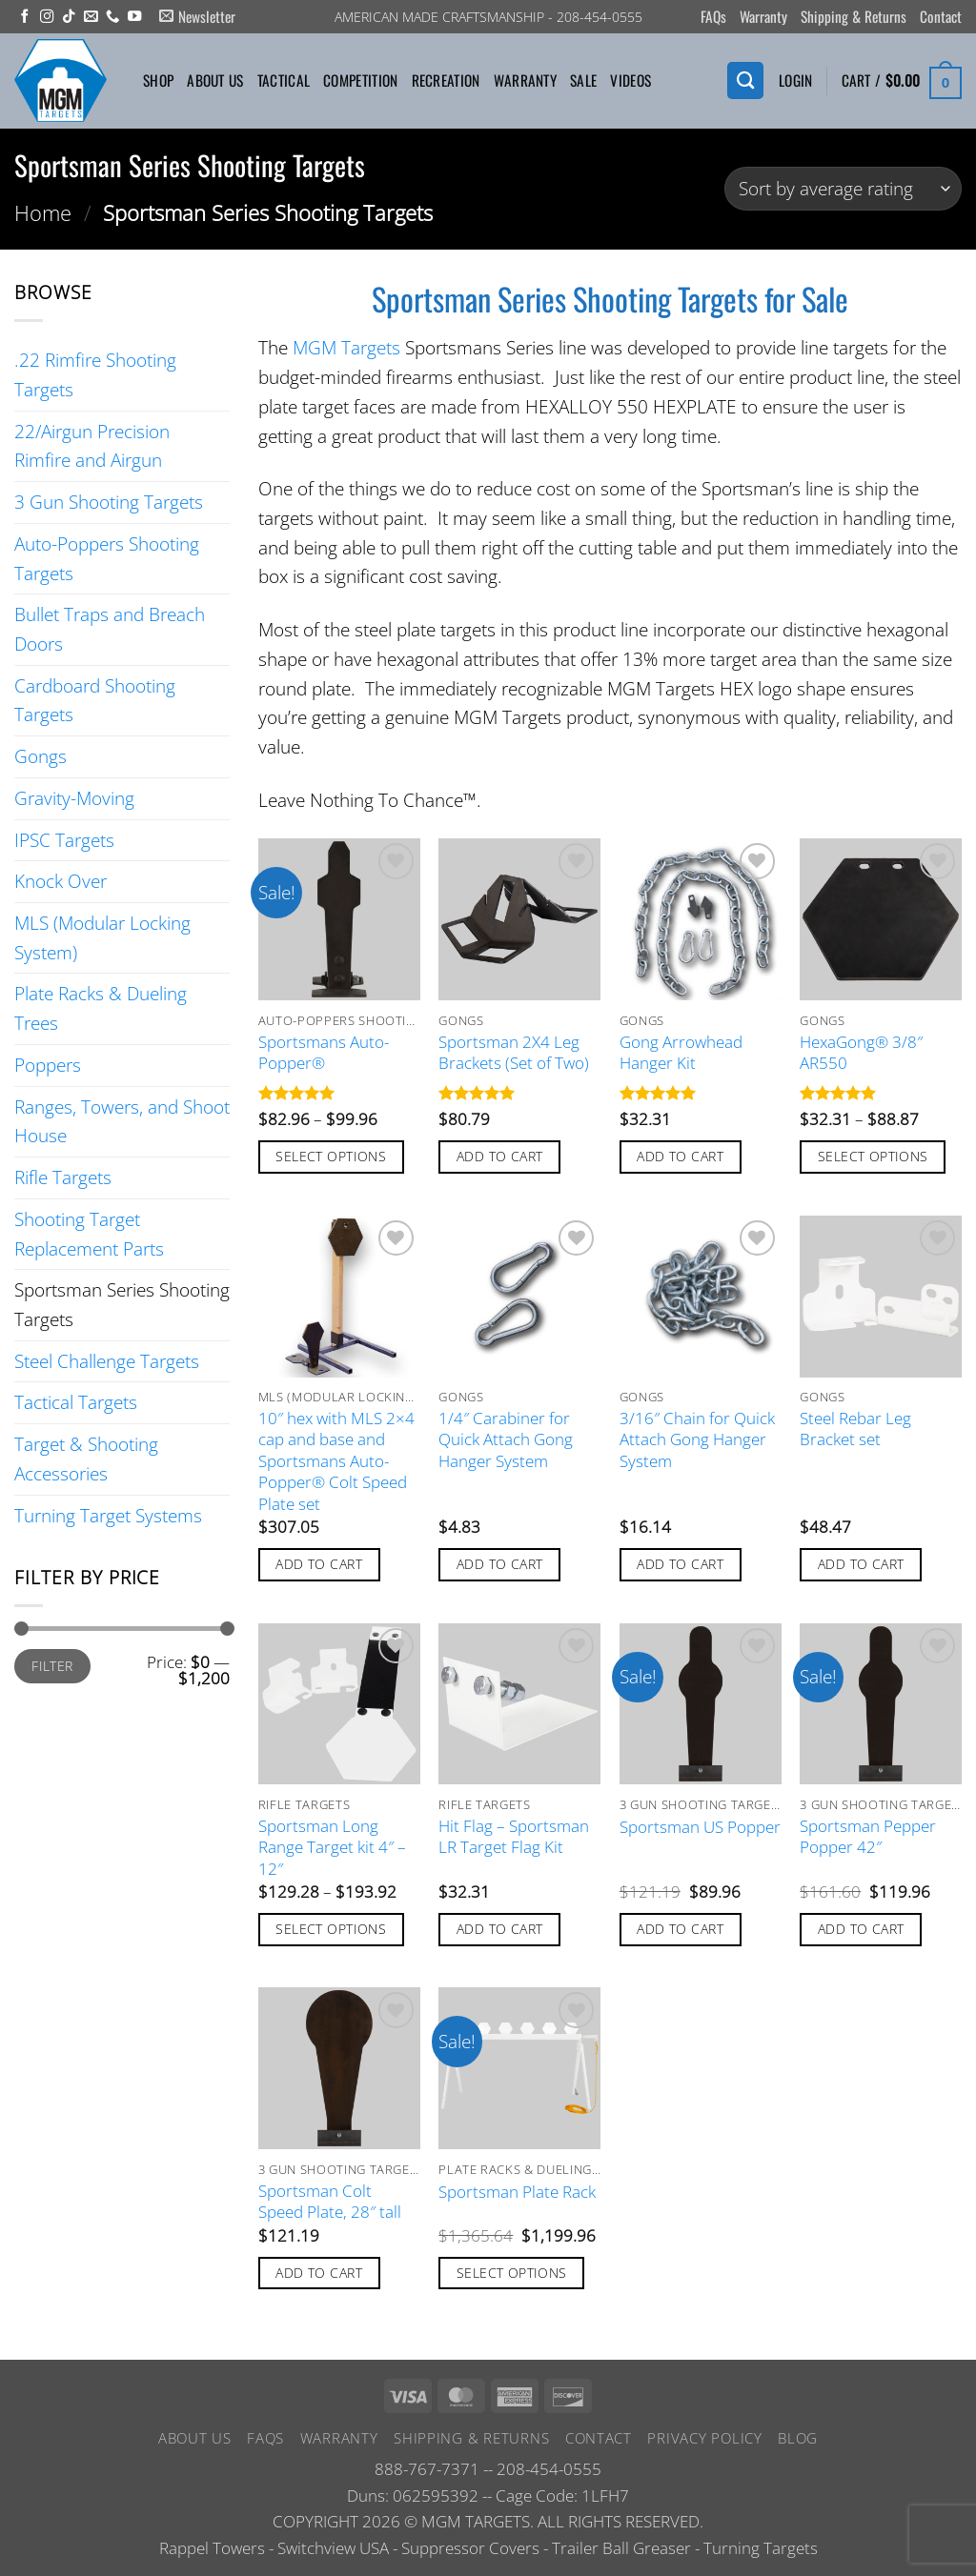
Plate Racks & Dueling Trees (100, 1008)
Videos (630, 80)
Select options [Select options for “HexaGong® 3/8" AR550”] (873, 1156)
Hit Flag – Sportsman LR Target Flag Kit (513, 1837)
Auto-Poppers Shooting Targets (106, 558)
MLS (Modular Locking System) (102, 937)
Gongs (40, 756)
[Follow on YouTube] (134, 17)
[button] (197, 16)
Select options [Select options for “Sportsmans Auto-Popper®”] (330, 1156)
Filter (52, 1666)
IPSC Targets (64, 840)
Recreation (446, 80)
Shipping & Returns (853, 16)
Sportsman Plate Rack (517, 2192)
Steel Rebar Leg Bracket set (855, 1429)
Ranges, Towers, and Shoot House (122, 1121)
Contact (941, 16)
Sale (583, 80)
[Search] (745, 80)
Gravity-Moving (74, 798)
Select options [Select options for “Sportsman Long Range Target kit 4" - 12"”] (330, 1929)
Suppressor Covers (470, 2548)
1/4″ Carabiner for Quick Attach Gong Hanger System (505, 1440)
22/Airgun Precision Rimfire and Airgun (92, 445)
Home (42, 212)
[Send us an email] (90, 17)
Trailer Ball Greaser (621, 2548)
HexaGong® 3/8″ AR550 (861, 1053)
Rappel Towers (212, 2548)
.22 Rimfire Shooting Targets (95, 374)
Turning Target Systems (108, 1515)
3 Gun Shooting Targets (108, 501)
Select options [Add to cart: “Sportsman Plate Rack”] (512, 2273)
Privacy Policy (704, 2437)
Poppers (47, 1064)
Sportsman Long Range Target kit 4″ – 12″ (332, 1848)
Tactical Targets (75, 1402)
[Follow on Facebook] (24, 17)
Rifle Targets (63, 1177)
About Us (215, 80)
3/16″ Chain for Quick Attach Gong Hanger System (697, 1440)
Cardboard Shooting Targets (94, 700)
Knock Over (60, 881)
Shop (158, 80)
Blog (798, 2437)
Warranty (763, 16)
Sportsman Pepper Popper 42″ (868, 1837)
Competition (360, 80)
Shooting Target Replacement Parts (89, 1233)
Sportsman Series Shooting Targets (122, 1304)
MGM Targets (346, 347)
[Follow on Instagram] (46, 17)
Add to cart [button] (500, 1156)
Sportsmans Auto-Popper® (323, 1053)
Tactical (283, 80)
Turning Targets (760, 2548)
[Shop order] (843, 189)
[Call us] (112, 17)
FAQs (713, 16)
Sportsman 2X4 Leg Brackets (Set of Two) (513, 1053)
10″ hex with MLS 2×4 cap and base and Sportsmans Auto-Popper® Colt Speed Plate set (336, 1461)
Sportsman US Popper (700, 1827)
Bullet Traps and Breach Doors (109, 628)
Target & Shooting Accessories (86, 1458)
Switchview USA (333, 2548)
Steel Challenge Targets (106, 1361)
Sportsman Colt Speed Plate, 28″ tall (329, 2202)
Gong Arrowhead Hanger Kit (681, 1053)
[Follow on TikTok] (68, 17)
